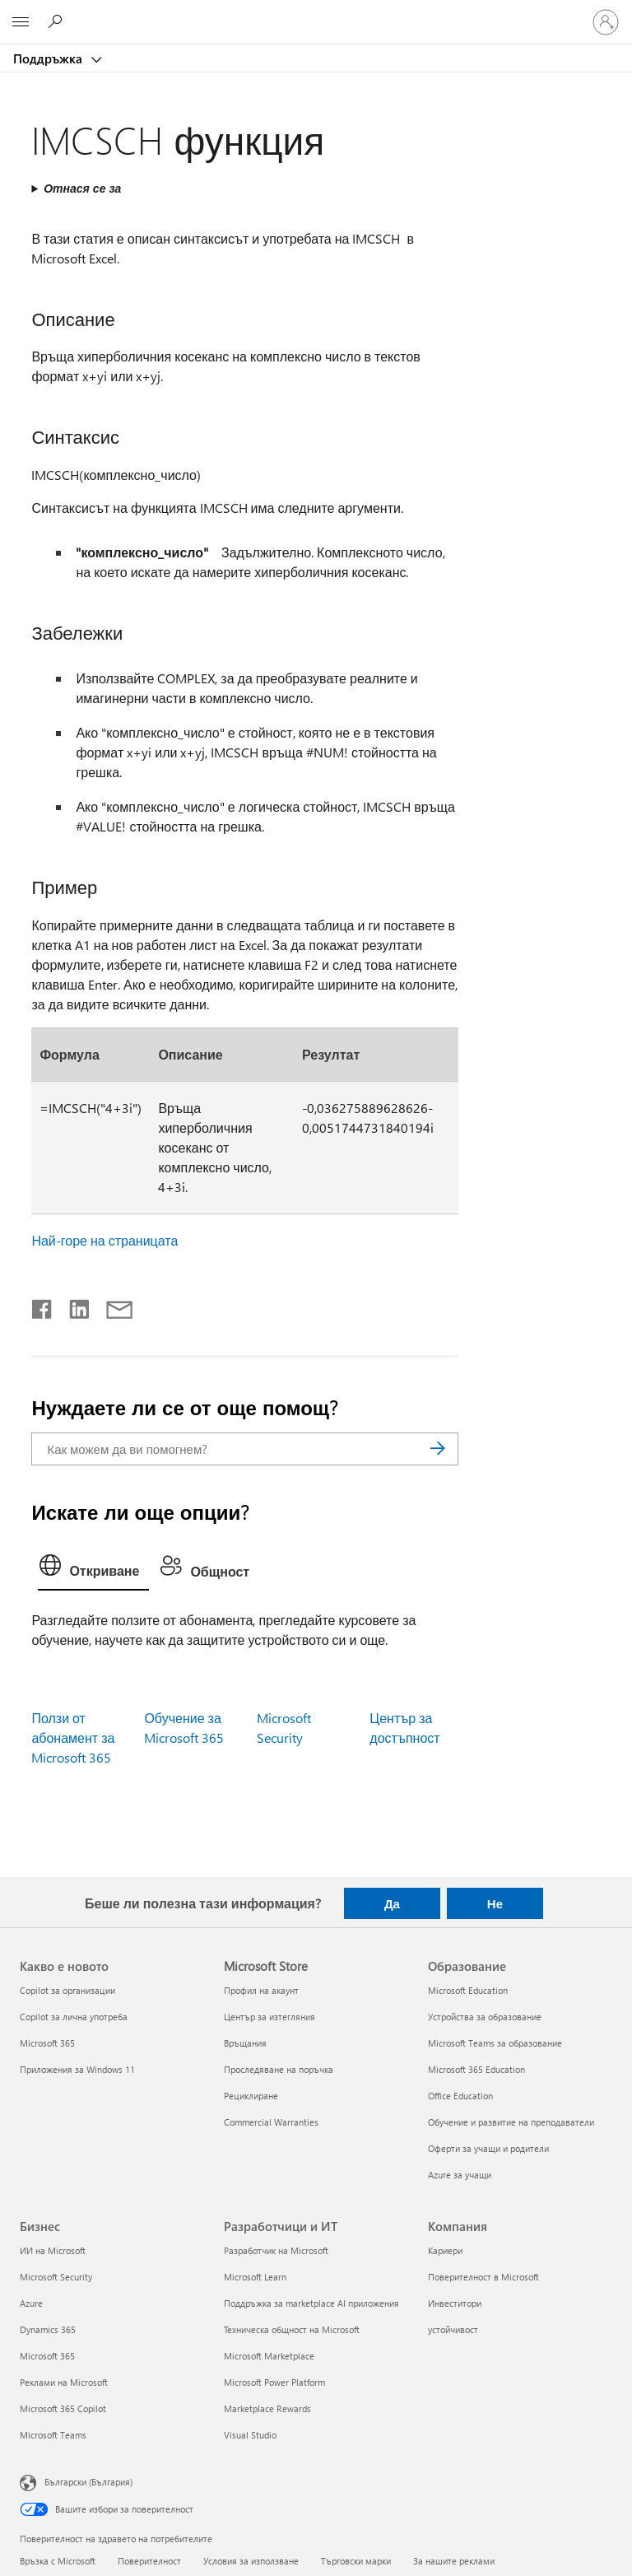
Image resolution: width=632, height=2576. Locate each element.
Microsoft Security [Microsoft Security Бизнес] (56, 2277)
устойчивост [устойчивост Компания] (453, 2329)
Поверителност (149, 2561)
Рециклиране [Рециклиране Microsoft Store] (251, 2095)
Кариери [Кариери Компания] (445, 2250)
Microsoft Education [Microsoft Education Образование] (468, 1990)
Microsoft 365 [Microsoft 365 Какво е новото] (47, 2043)
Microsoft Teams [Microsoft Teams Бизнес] (53, 2435)
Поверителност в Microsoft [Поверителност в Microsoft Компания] (483, 2277)
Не (495, 1903)
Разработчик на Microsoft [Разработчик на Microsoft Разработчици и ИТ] (276, 2250)
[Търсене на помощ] (58, 21)
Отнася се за (82, 188)
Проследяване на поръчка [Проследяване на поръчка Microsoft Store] (278, 2069)
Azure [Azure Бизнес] (31, 2303)
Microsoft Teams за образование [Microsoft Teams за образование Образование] (495, 2043)
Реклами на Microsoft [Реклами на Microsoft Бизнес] (64, 2382)
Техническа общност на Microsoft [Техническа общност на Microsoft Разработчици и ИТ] (292, 2329)
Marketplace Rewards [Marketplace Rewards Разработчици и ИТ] (267, 2408)
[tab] (93, 1569)
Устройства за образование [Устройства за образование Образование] (484, 2016)
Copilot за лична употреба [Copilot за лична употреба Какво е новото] (74, 2016)
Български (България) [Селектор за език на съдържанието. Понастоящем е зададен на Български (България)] (88, 2481)
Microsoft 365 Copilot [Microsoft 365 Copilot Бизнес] (63, 2408)
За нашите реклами (454, 2561)
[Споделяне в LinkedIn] (72, 1305)
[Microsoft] (315, 12)
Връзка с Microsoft (57, 2561)
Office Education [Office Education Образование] (460, 2095)
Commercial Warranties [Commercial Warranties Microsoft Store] (271, 2122)
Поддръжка (49, 58)
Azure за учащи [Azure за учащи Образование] (459, 2174)
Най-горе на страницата (104, 1240)
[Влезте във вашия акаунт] (605, 22)
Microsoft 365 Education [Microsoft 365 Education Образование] (476, 2069)
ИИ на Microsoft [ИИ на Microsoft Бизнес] (53, 2250)
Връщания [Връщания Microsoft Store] (245, 2043)
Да (392, 1903)
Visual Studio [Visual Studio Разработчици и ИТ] (250, 2435)
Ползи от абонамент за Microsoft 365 (72, 1737)
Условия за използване (251, 2561)
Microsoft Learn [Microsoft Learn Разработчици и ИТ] (255, 2277)
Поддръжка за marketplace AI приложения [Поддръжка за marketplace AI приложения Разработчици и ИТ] (311, 2303)
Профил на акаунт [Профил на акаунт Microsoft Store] (261, 1990)
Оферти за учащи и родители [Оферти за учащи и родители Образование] (488, 2148)
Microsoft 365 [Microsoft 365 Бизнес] (47, 2356)
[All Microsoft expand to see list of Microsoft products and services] (20, 22)
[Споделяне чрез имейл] (111, 1305)
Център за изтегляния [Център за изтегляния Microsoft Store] (269, 2016)
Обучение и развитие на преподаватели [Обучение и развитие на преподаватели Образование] (511, 2122)
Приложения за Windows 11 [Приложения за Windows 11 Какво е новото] (77, 2069)
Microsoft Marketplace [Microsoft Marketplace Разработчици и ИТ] (269, 2356)
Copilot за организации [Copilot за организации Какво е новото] (67, 1990)
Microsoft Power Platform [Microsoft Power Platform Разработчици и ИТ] (274, 2382)
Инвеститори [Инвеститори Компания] (454, 2303)
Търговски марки (356, 2561)
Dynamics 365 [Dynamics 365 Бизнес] (48, 2329)
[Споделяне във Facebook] (42, 1305)
